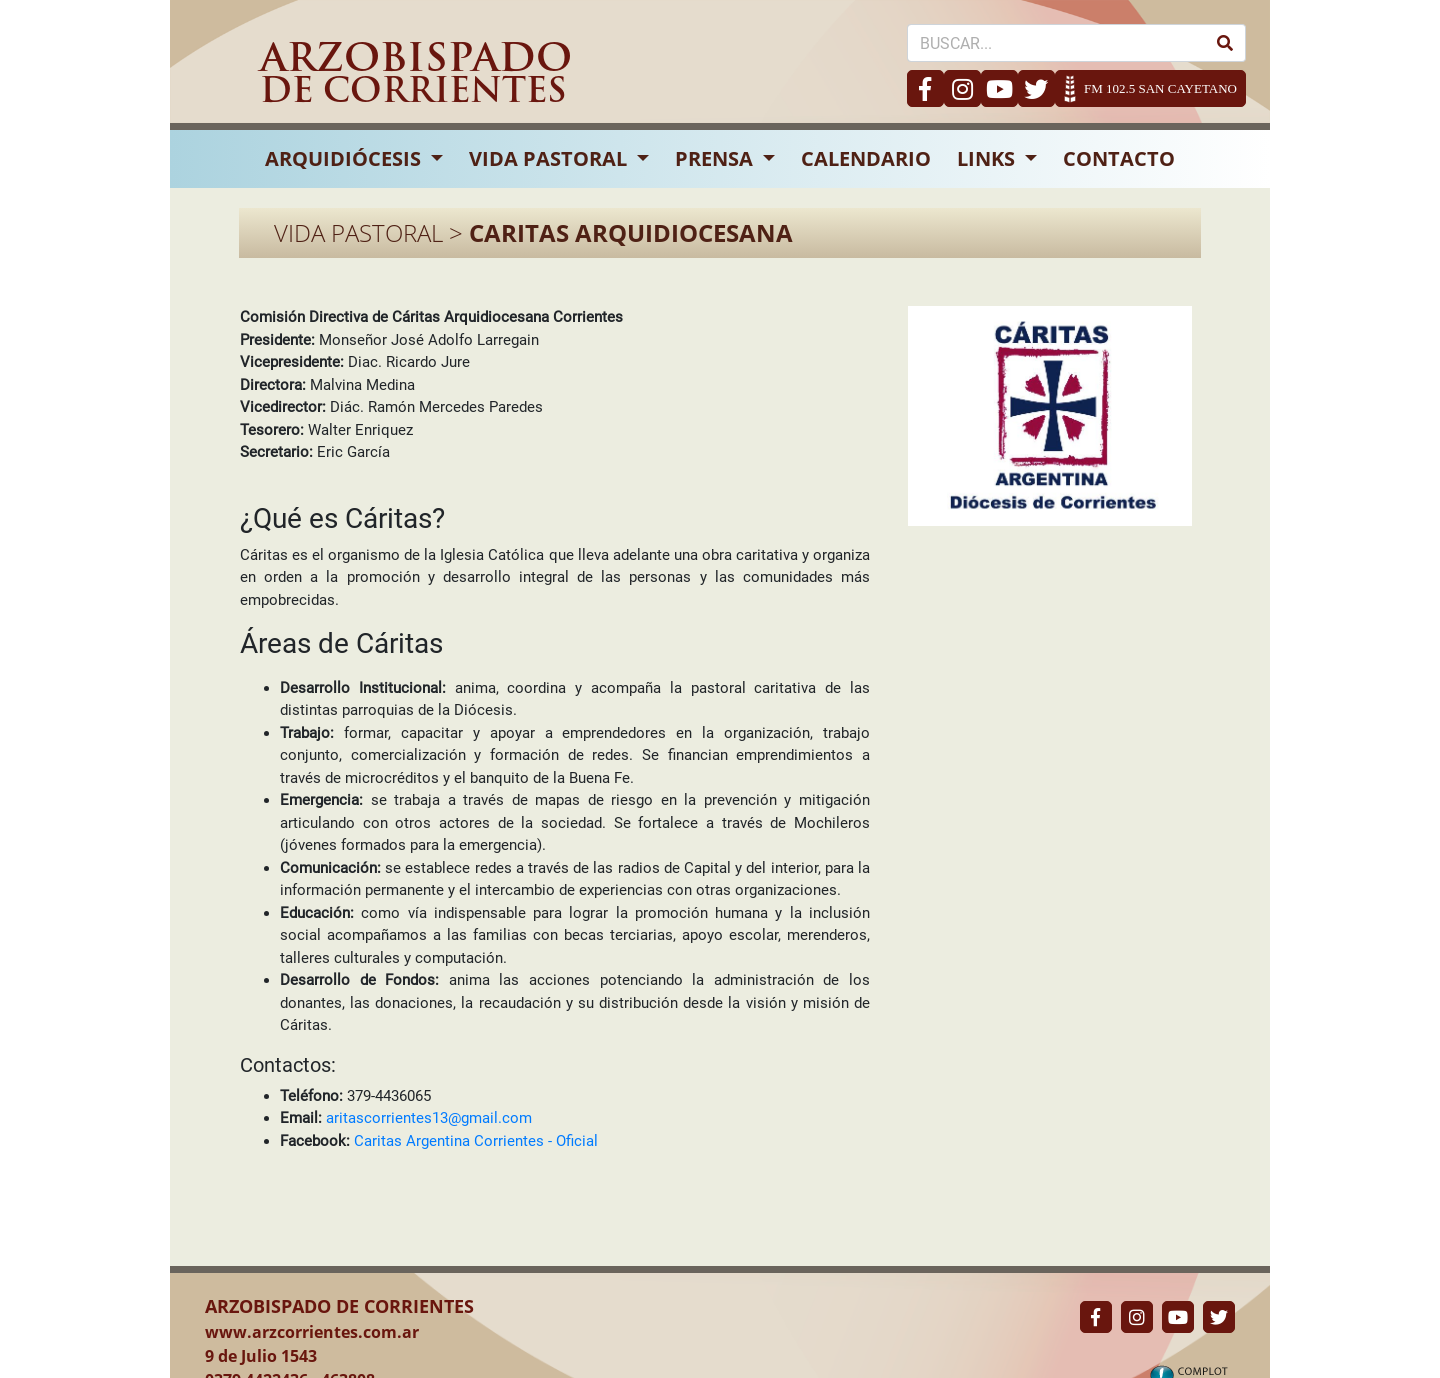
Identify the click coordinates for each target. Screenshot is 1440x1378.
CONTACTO (1119, 158)
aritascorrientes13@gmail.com (429, 1118)
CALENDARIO (866, 158)
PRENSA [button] (716, 158)
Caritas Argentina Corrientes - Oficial (476, 1141)
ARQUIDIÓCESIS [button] (345, 158)
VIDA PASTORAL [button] (550, 158)
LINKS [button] (988, 158)
